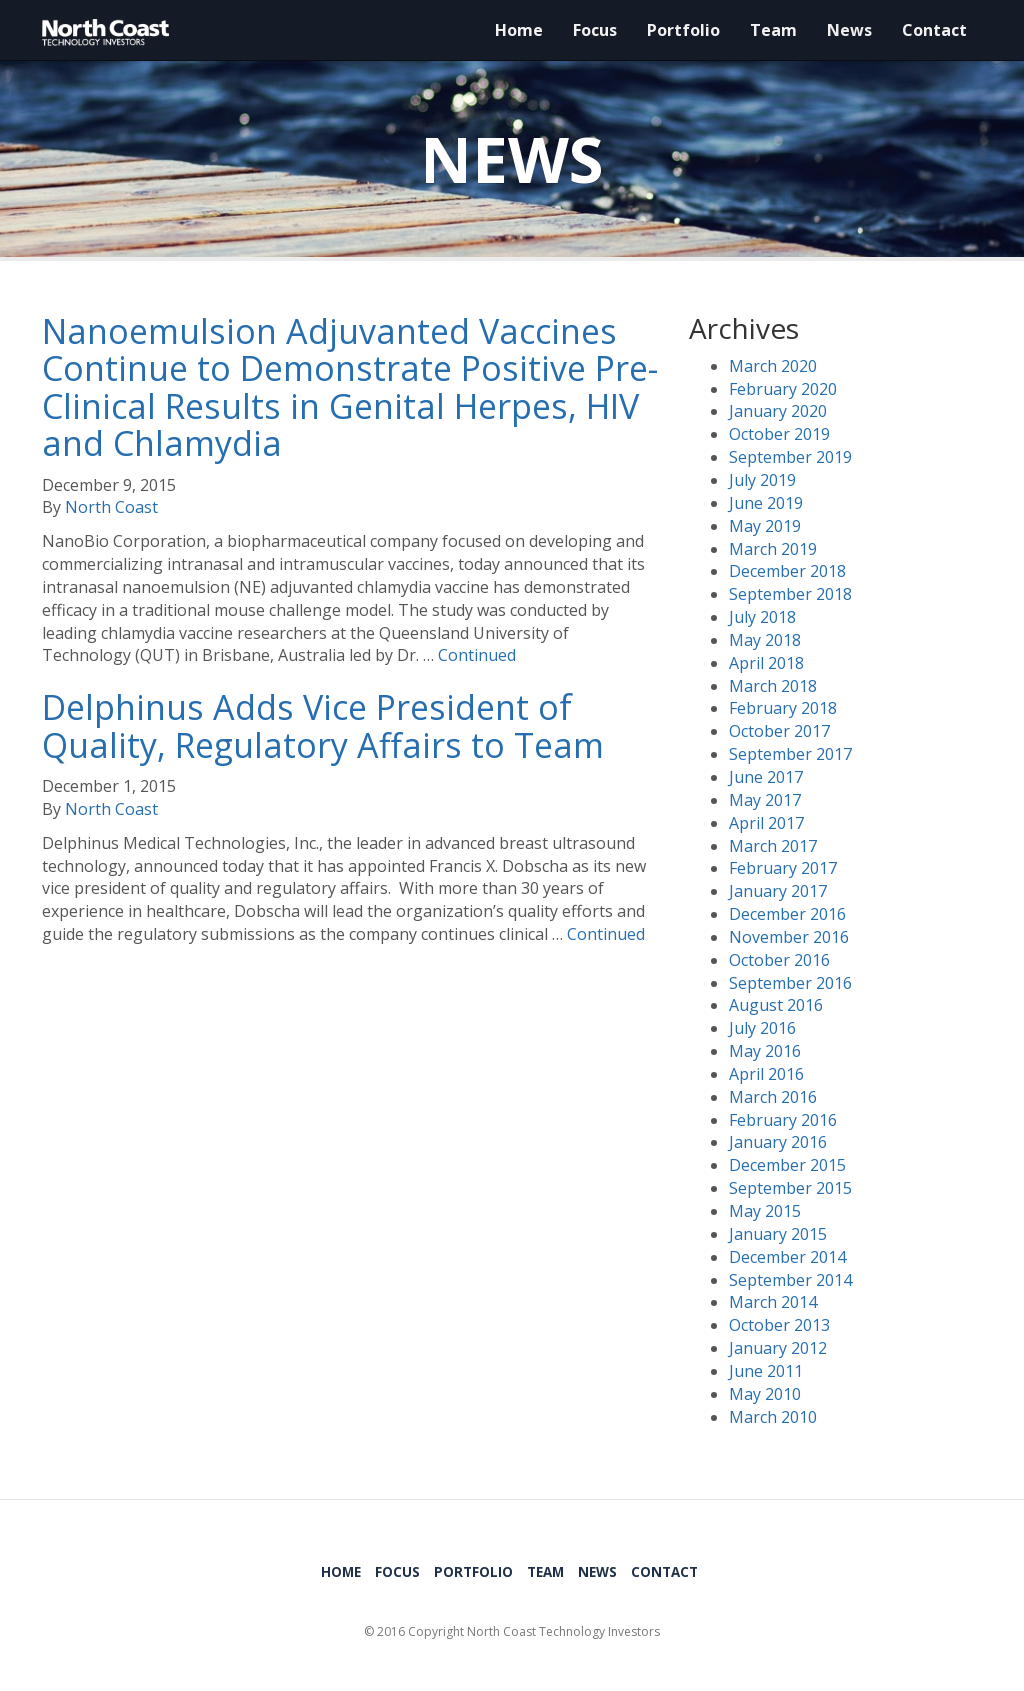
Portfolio (683, 30)
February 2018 (783, 708)
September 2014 (790, 1280)
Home (519, 30)
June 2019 (766, 503)
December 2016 (787, 914)
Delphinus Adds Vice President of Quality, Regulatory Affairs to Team (323, 725)
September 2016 (790, 983)
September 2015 (790, 1188)
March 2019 (773, 549)
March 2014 (773, 1302)
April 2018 (766, 663)
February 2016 (783, 1120)
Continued (477, 655)
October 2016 (779, 960)
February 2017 (783, 868)
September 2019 (790, 457)
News (849, 30)
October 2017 (779, 731)
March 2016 (773, 1097)
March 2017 (773, 846)
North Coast (111, 507)
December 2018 (787, 571)
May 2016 (765, 1051)
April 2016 (766, 1074)
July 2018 (762, 617)
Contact (934, 30)
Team (773, 30)
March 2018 (773, 686)
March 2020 (773, 366)
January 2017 (778, 891)
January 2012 (778, 1348)
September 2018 (790, 594)
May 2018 (765, 640)
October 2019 (779, 434)
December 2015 (787, 1165)
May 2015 (765, 1211)
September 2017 (790, 754)
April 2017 (766, 823)
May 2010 (765, 1394)
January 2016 (778, 1142)
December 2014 (787, 1257)
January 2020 (778, 411)
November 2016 (789, 937)
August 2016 (776, 1005)
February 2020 (783, 389)
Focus (595, 30)
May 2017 (765, 800)
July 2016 (762, 1028)
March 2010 (773, 1417)
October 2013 (779, 1325)
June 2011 (766, 1371)
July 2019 (762, 480)
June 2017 (766, 777)
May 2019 (765, 526)
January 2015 (778, 1234)
